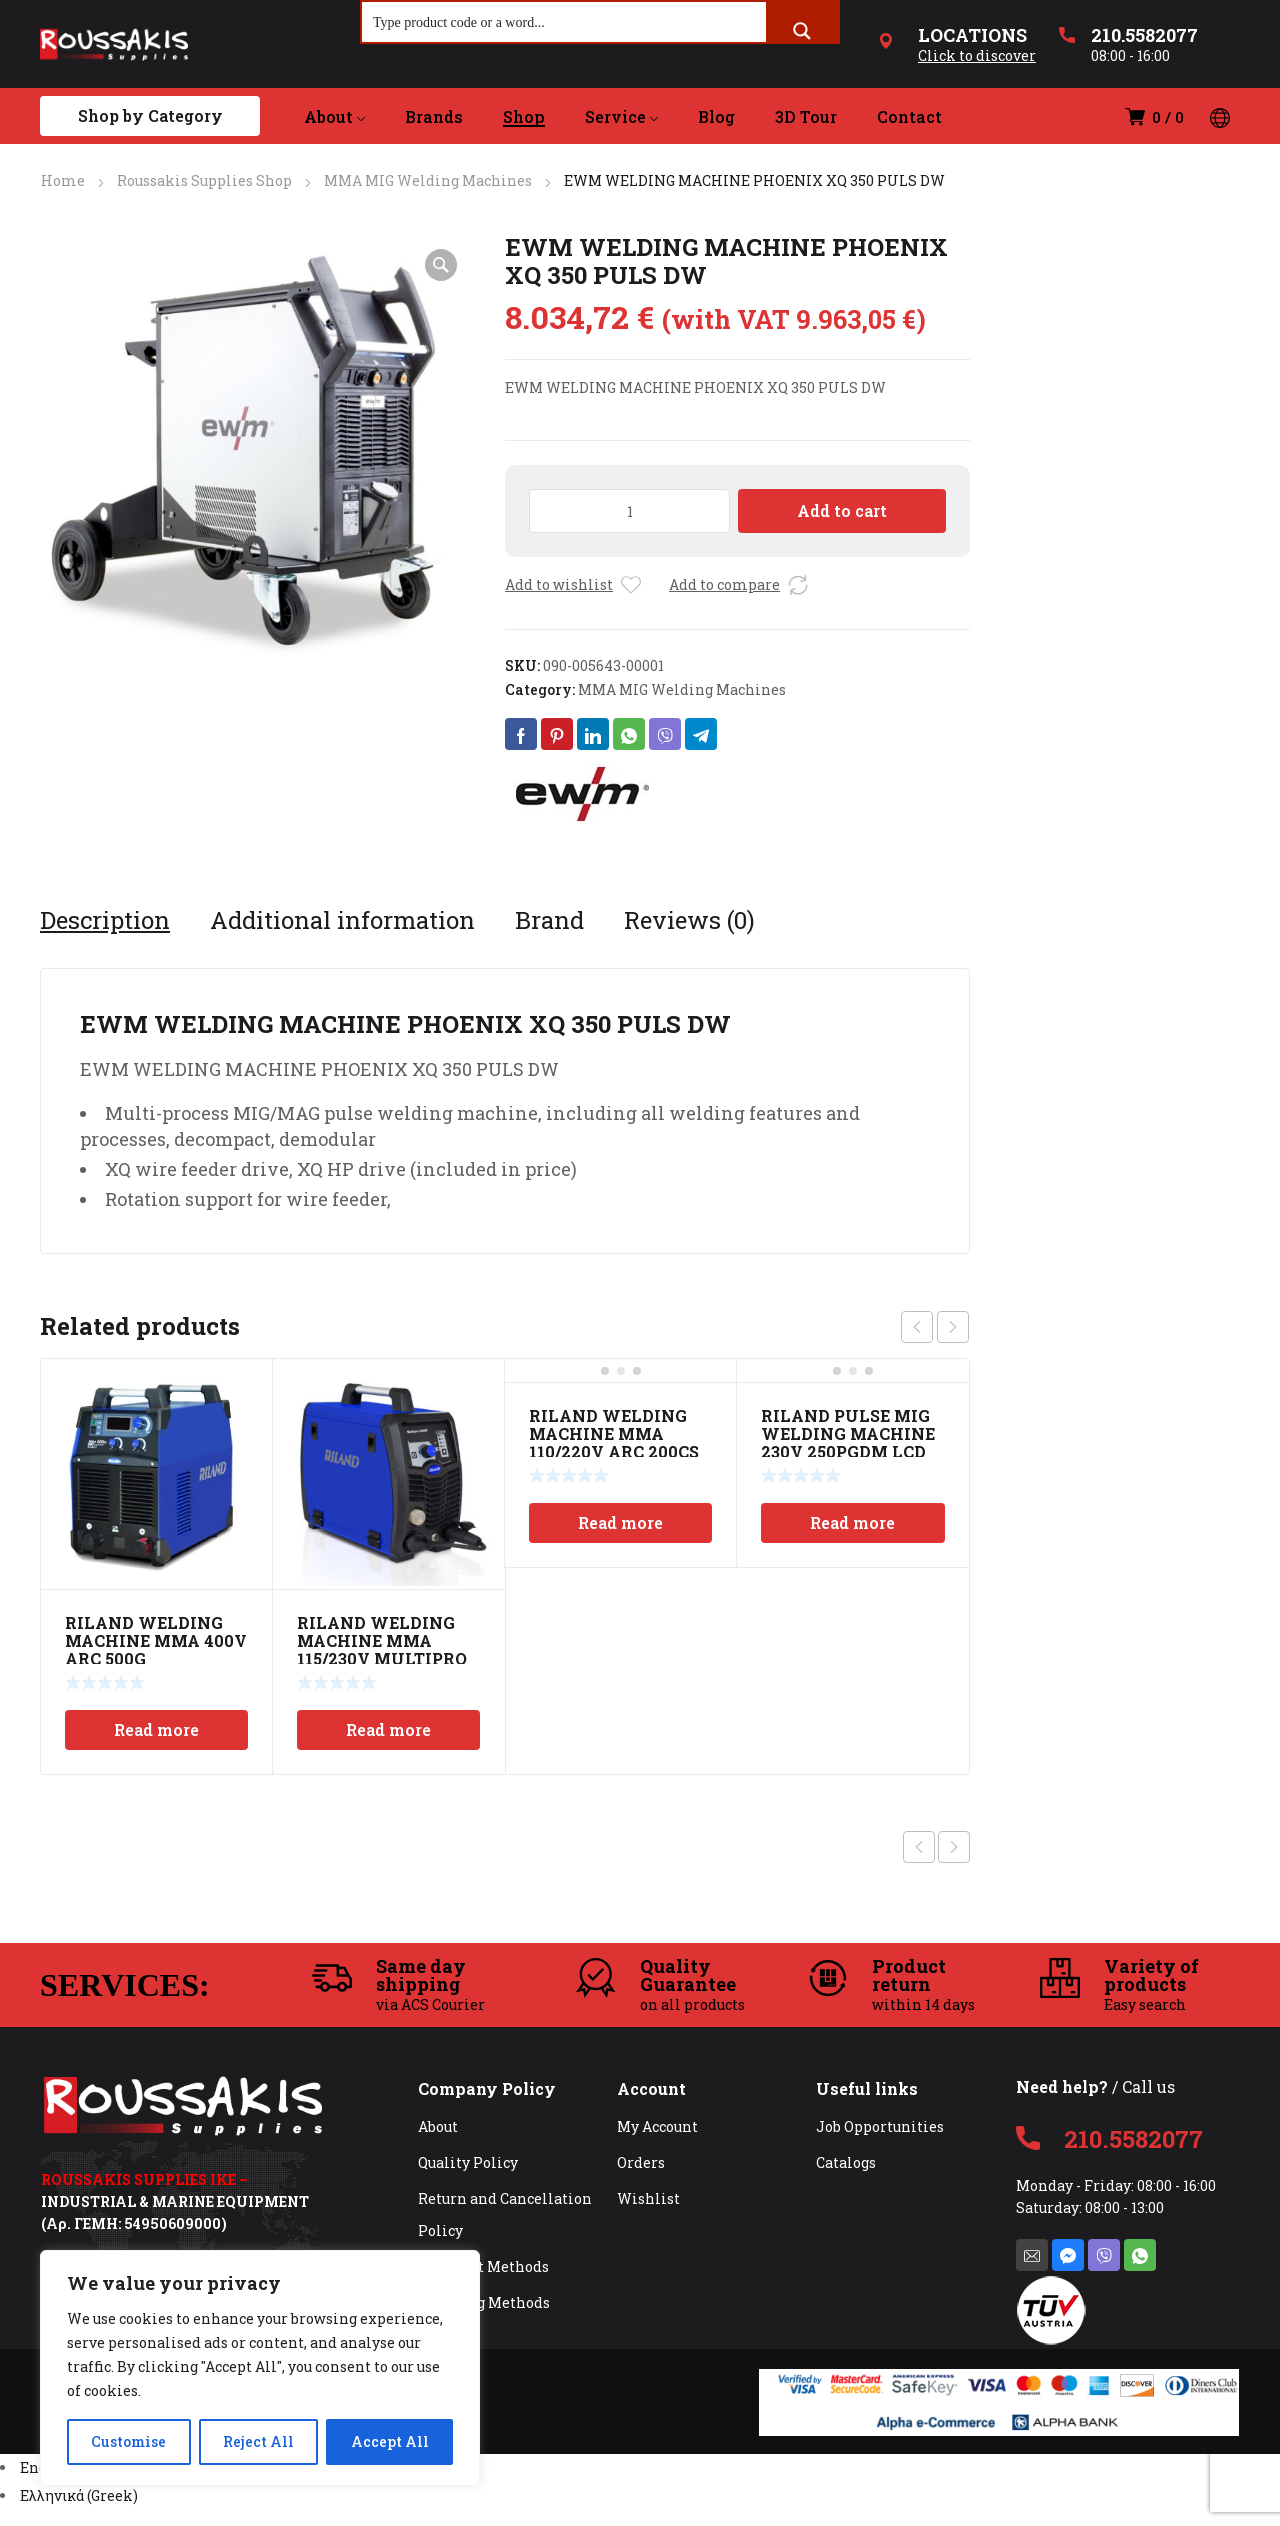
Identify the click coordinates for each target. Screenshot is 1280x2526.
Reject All (258, 2441)
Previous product (919, 1847)
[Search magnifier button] (802, 31)
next (953, 1327)
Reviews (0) (689, 920)
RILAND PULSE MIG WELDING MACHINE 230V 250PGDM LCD (848, 1433)
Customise (128, 2441)
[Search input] (565, 22)
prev (917, 1327)
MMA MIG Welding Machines (428, 180)
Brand (549, 920)
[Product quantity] (629, 511)
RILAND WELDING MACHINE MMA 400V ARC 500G (156, 1640)
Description (105, 920)
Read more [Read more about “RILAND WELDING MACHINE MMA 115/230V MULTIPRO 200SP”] (388, 1729)
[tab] (105, 920)
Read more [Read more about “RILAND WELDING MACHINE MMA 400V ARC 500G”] (156, 1729)
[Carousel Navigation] (935, 1327)
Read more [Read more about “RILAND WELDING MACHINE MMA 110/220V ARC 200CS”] (620, 1522)
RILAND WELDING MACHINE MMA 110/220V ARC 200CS (614, 1433)
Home (63, 180)
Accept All (390, 2441)
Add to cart (842, 510)
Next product (954, 1847)
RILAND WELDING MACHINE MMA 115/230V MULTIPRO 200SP (382, 1649)
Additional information (342, 920)
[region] (260, 2368)
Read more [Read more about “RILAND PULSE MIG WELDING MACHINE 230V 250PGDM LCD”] (852, 1522)
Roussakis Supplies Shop (204, 180)
